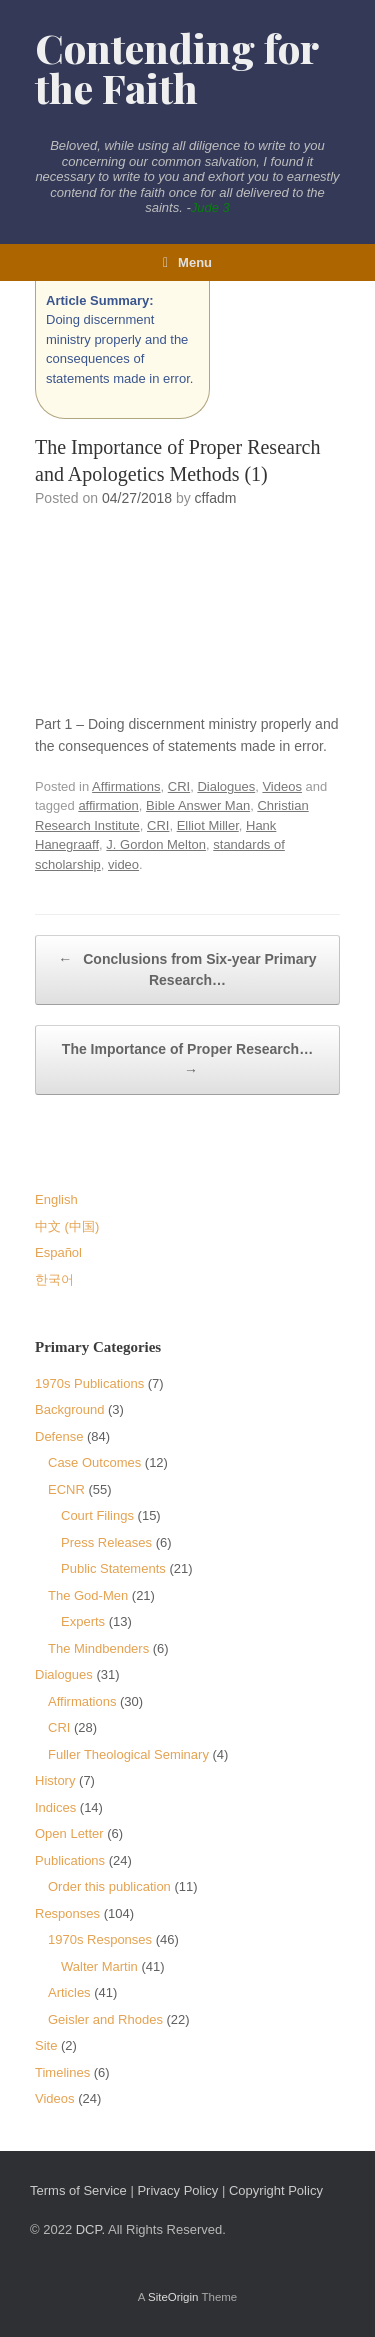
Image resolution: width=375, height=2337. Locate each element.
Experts (83, 1621)
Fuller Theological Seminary (128, 1754)
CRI (179, 786)
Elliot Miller (208, 825)
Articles (69, 1992)
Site (46, 2045)
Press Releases (106, 1542)
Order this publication (109, 1886)
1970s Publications (89, 1383)
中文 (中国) (67, 1226)
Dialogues (226, 786)
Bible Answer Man (198, 805)
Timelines (62, 2072)
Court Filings (97, 1515)
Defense (59, 1436)
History (55, 1780)
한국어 (54, 1279)
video (123, 864)
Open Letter (69, 1833)
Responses (67, 1913)
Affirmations (126, 786)
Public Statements (113, 1568)
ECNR (66, 1489)
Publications (70, 1860)
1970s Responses (100, 1939)
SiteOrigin (173, 2297)
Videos (282, 786)
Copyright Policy (276, 2190)
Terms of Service (78, 2190)
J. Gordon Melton (156, 844)
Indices (55, 1807)
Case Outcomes (94, 1462)
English (56, 1199)
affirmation (108, 805)
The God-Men (88, 1595)
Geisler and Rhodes (105, 2019)
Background (69, 1409)
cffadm (216, 498)
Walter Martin (99, 1966)
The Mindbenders (98, 1648)
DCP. (90, 2229)
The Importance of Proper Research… (187, 1061)
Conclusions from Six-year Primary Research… (187, 968)
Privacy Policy (177, 2190)
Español (58, 1252)
